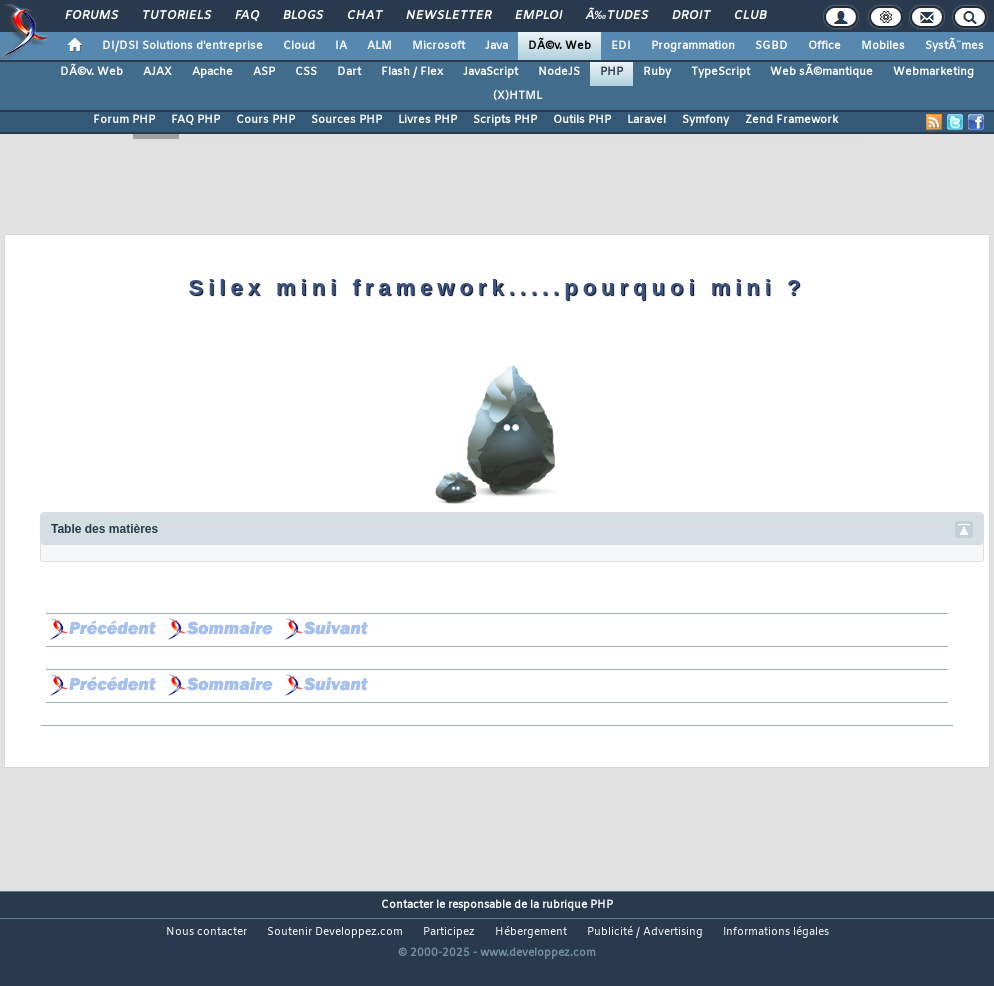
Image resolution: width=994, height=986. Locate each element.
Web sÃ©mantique (821, 72)
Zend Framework (791, 120)
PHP (611, 72)
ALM (379, 46)
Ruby (657, 72)
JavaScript (490, 72)
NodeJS (559, 72)
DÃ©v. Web (559, 46)
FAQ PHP (195, 120)
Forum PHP (124, 120)
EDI (621, 46)
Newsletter (448, 16)
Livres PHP (427, 120)
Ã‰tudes (617, 16)
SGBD (771, 46)
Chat (364, 16)
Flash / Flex (412, 72)
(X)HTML (517, 96)
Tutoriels (176, 16)
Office (824, 46)
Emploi (538, 16)
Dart (349, 72)
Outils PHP (582, 120)
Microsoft (438, 46)
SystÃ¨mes (954, 46)
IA (341, 46)
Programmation (693, 46)
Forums (91, 16)
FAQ (247, 16)
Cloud (299, 46)
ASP (264, 72)
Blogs (303, 16)
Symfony (705, 120)
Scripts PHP (505, 120)
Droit (691, 16)
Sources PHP (346, 120)
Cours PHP (265, 120)
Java (496, 46)
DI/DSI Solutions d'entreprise (182, 46)
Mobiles (883, 46)
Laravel (646, 120)
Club (750, 16)
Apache (212, 72)
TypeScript (720, 72)
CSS (306, 72)
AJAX (157, 72)
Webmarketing (933, 72)
